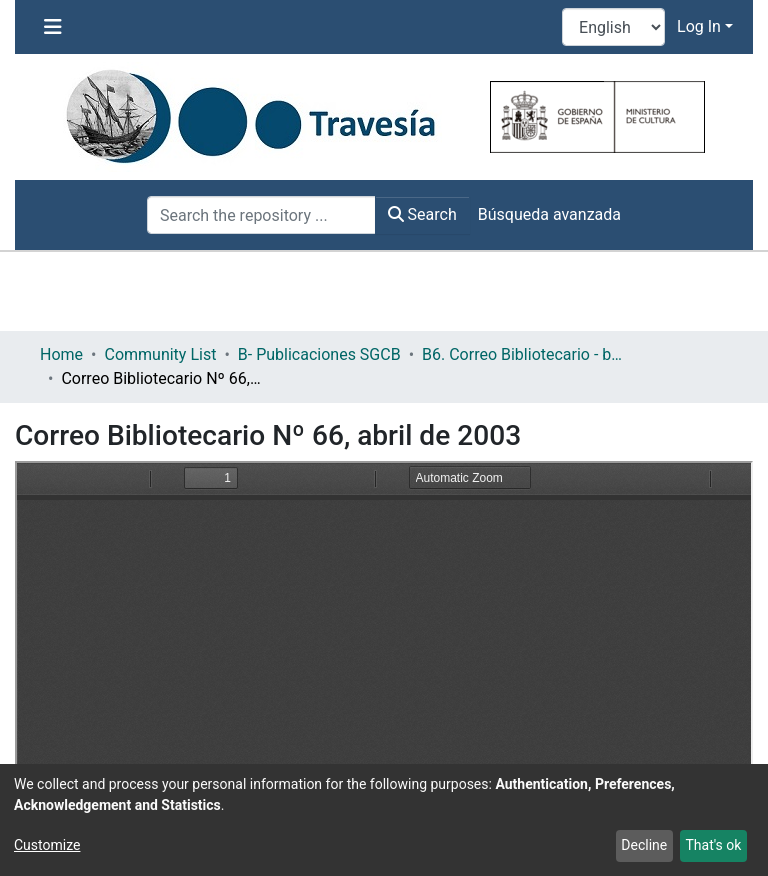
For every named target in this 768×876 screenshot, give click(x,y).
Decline (644, 845)
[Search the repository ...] (261, 215)
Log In (699, 26)
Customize (47, 845)
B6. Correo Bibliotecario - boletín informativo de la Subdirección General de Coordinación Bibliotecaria (522, 354)
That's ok (713, 845)
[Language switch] (613, 27)
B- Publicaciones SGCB (319, 354)
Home (61, 354)
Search (422, 214)
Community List (160, 354)
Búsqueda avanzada (549, 214)
